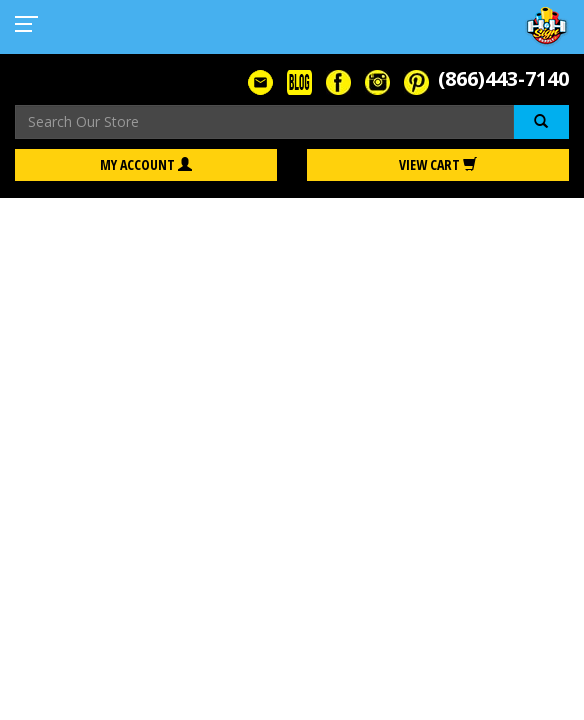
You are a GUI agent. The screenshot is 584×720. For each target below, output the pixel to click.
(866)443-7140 (503, 78)
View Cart (438, 164)
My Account (146, 164)
